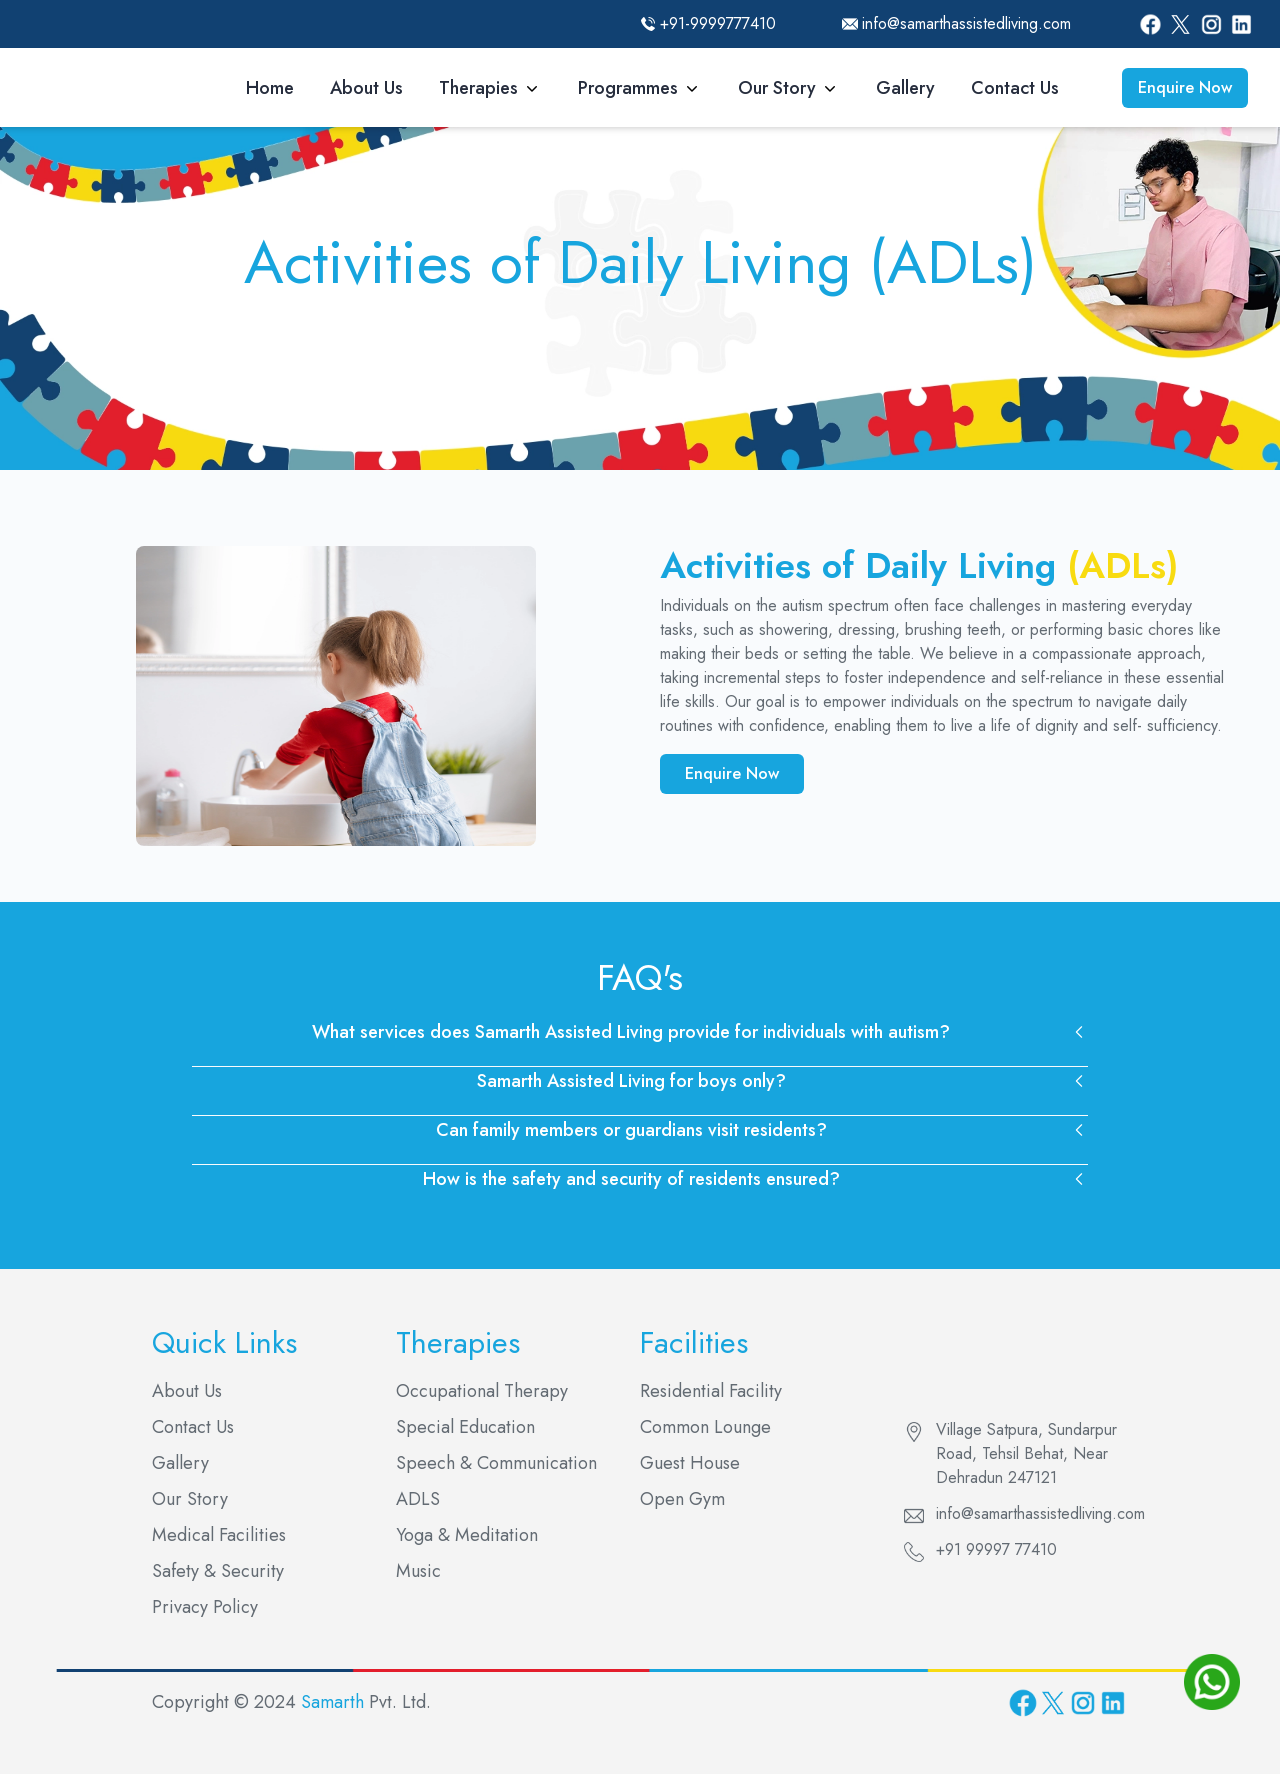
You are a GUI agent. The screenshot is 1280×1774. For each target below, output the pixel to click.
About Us (366, 88)
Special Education (465, 1427)
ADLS (418, 1499)
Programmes (628, 88)
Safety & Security (218, 1571)
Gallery (905, 88)
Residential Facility (711, 1391)
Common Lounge (705, 1427)
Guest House (690, 1463)
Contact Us (1015, 88)
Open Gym (682, 1499)
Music (418, 1571)
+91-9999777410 (718, 23)
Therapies (478, 88)
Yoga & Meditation (467, 1535)
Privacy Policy (205, 1607)
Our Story (777, 88)
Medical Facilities (219, 1535)
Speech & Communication (496, 1463)
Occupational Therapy (482, 1391)
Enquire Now (1185, 87)
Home (270, 88)
